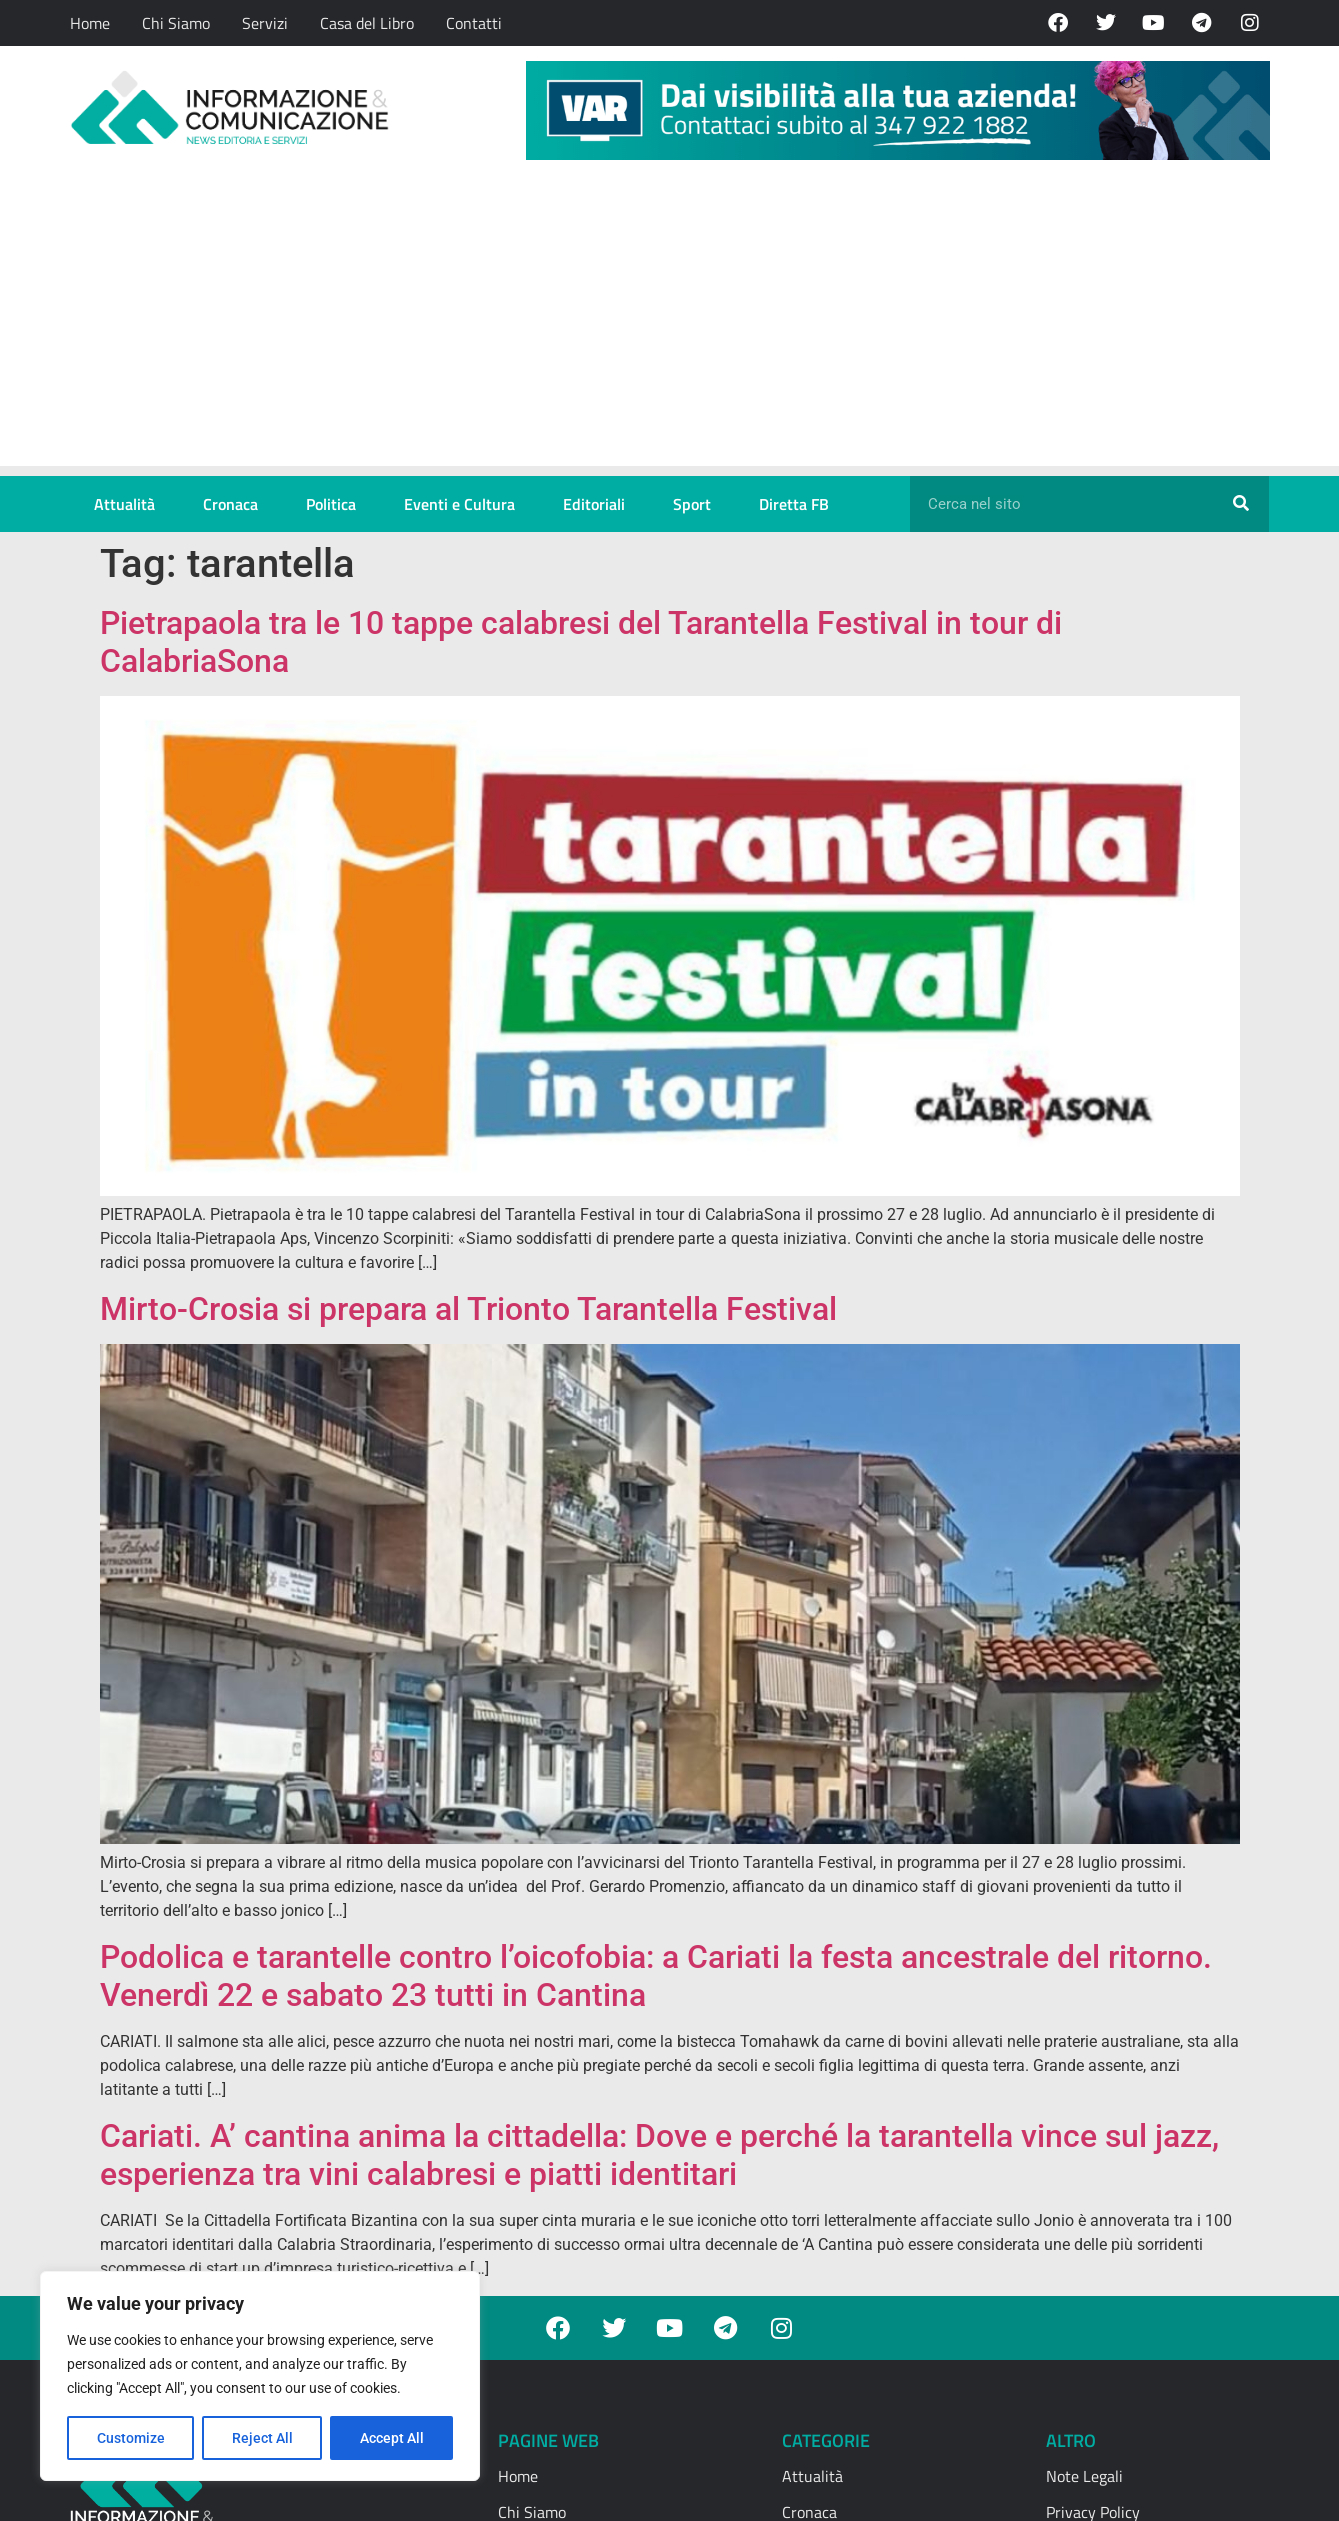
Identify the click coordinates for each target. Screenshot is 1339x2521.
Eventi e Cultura (459, 504)
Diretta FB (794, 504)
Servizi (265, 23)
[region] (260, 2376)
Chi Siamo (176, 23)
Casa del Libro (367, 23)
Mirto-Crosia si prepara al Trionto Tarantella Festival (468, 1309)
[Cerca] (1241, 504)
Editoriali (594, 504)
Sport (692, 504)
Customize (131, 2438)
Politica (331, 504)
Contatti (474, 23)
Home (90, 23)
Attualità (124, 504)
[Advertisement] (670, 326)
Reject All (262, 2438)
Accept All (392, 2438)
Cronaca (230, 504)
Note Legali (1084, 2476)
